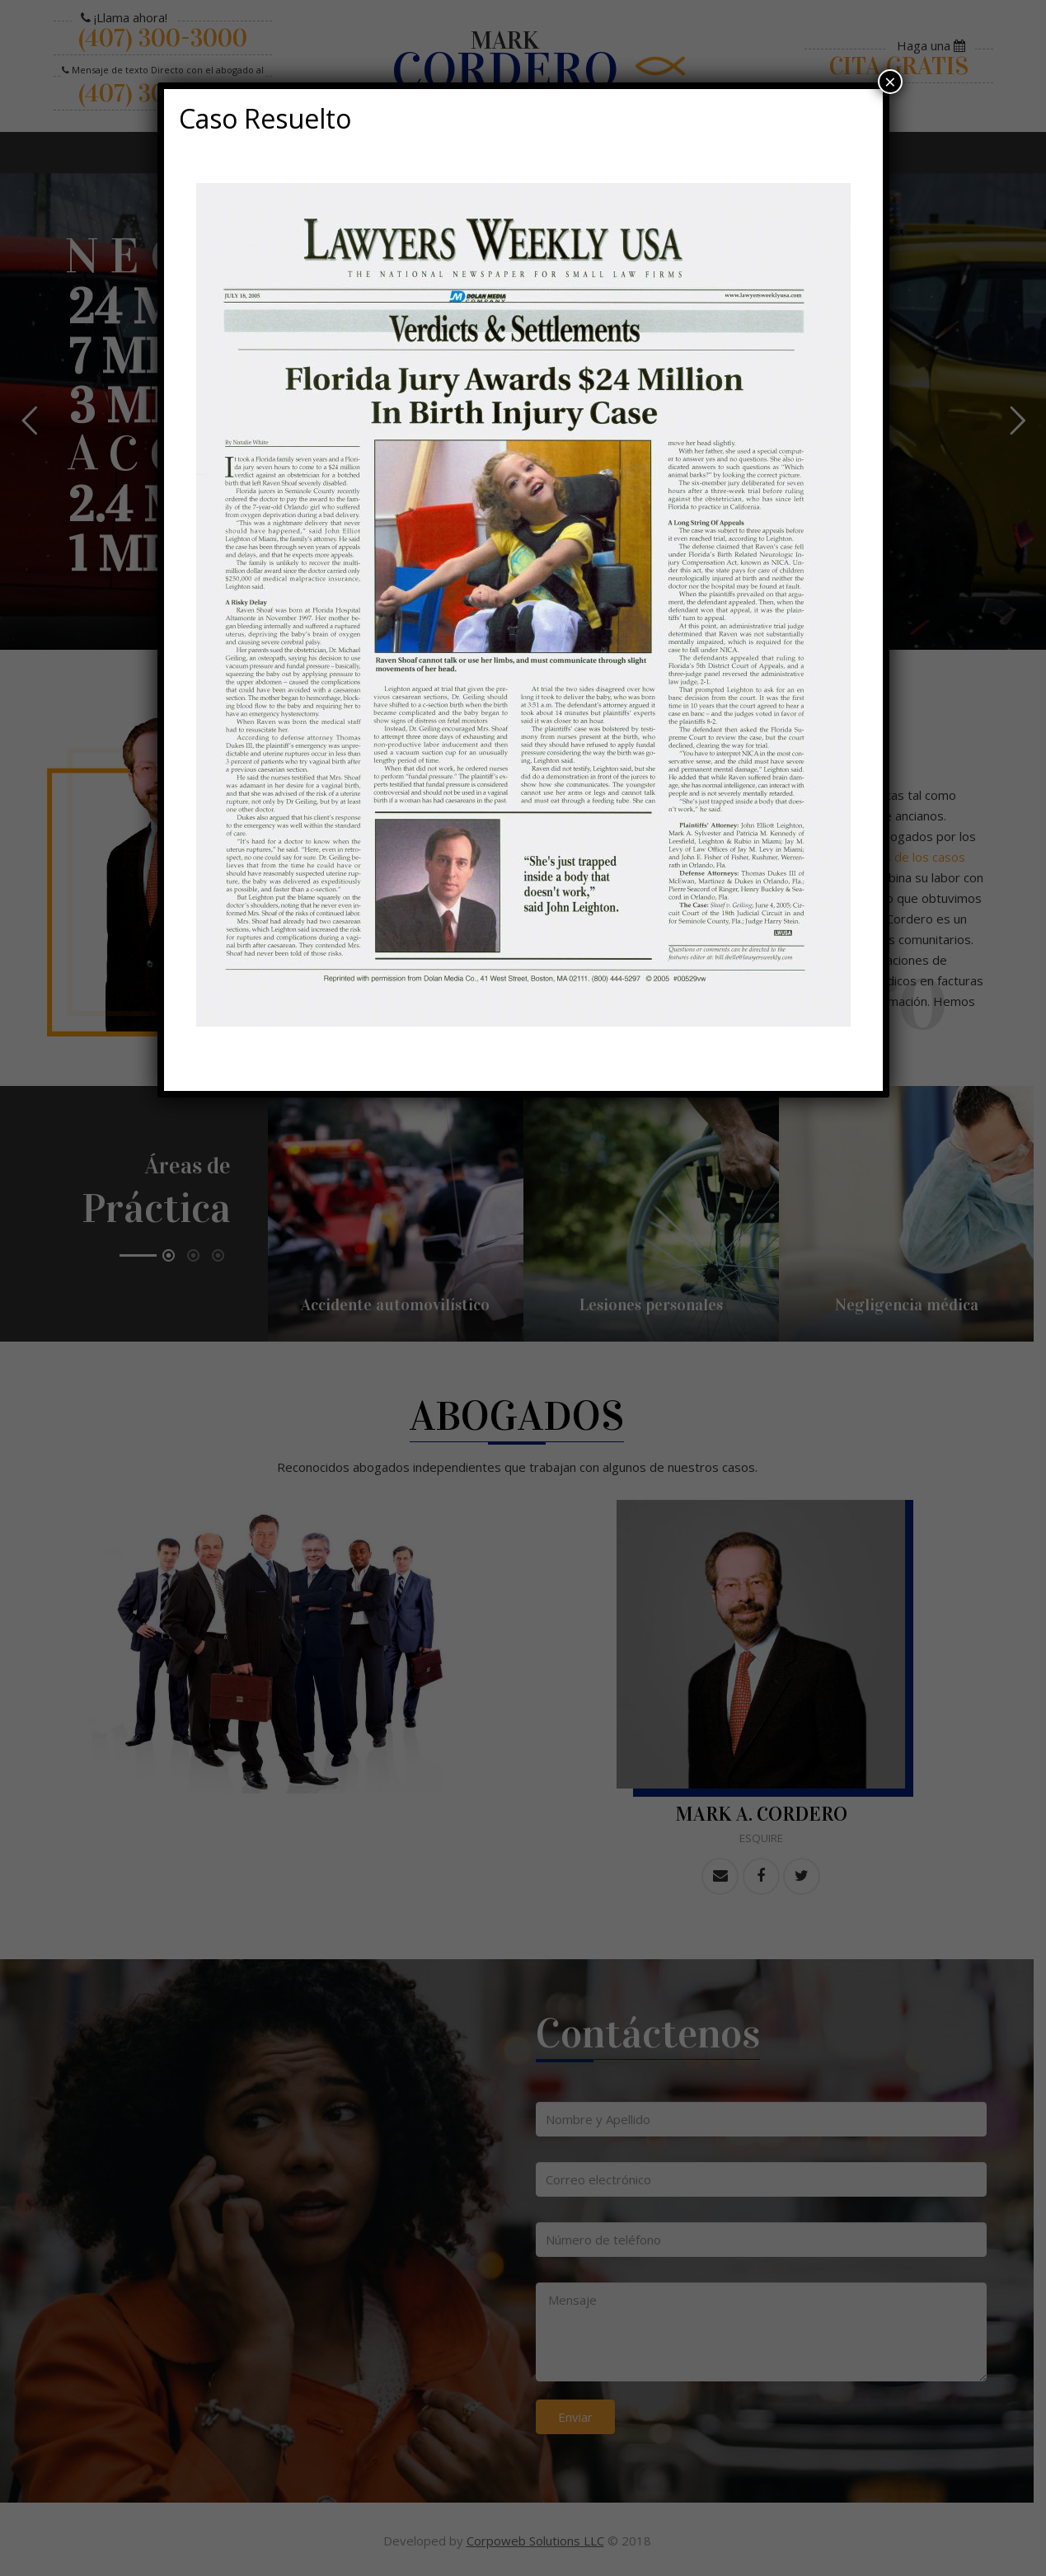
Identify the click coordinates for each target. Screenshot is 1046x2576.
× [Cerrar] (890, 81)
